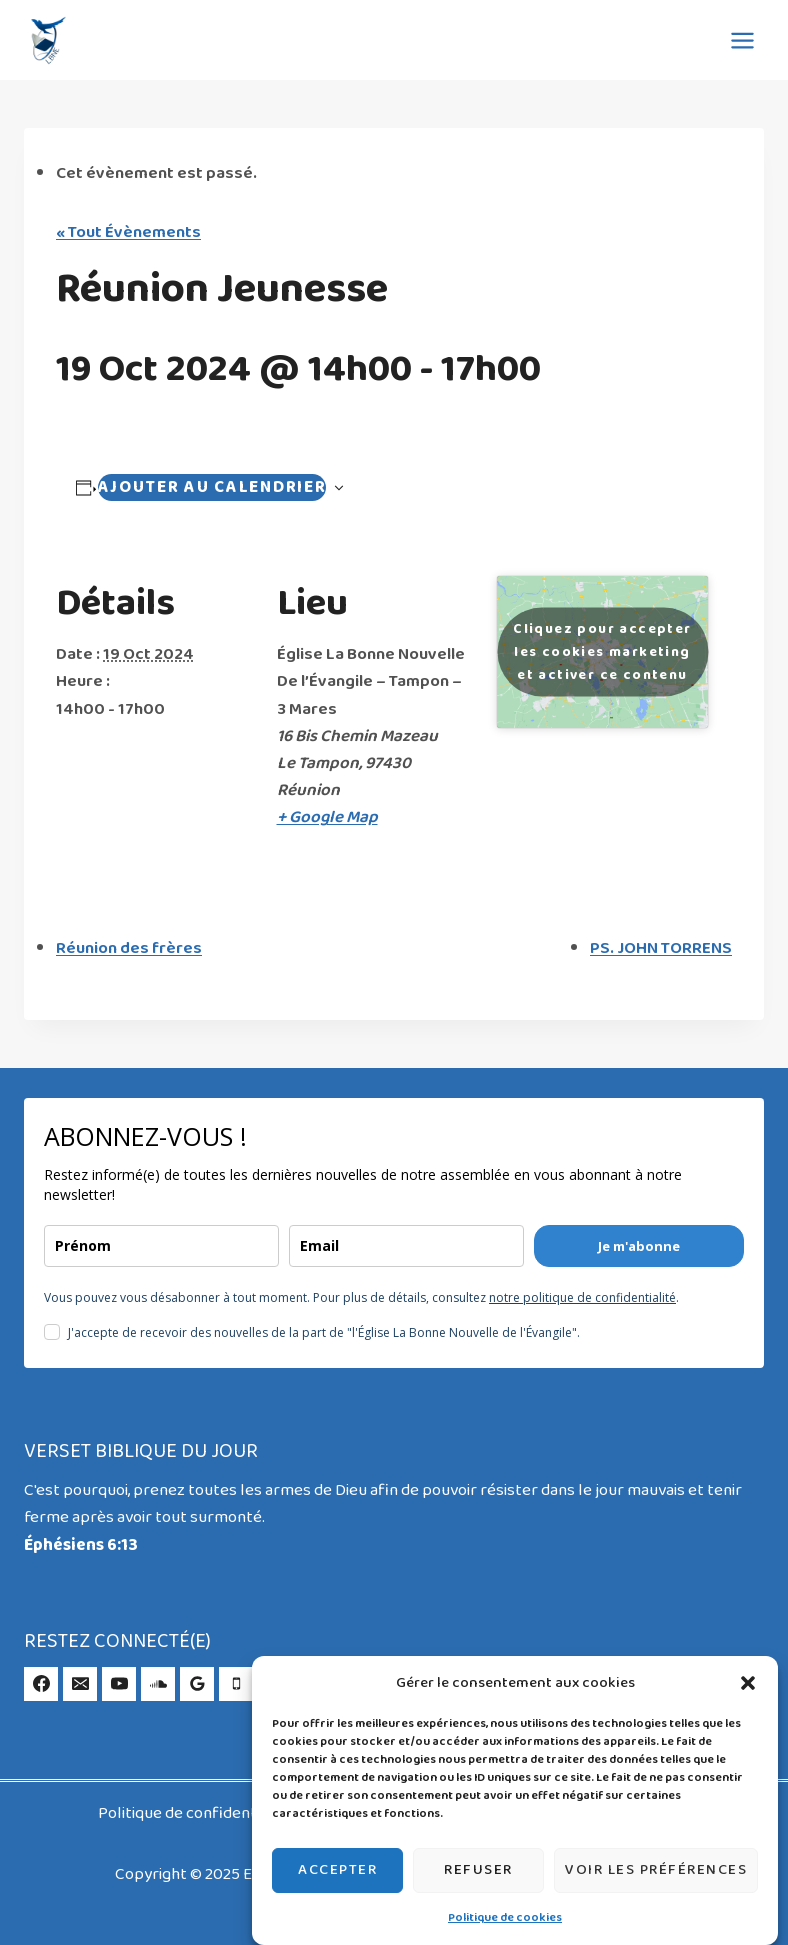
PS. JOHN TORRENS (661, 948)
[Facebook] (41, 1684)
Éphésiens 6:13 (81, 1545)
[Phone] (236, 1684)
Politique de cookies (505, 1918)
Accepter (337, 1870)
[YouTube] (119, 1684)
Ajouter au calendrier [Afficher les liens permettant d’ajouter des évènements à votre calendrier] (212, 487)
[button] (748, 1683)
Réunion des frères (129, 948)
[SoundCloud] (158, 1684)
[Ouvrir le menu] (742, 40)
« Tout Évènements (128, 232)
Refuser (478, 1870)
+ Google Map (327, 817)
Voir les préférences (656, 1870)
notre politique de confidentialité (582, 1297)
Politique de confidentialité (196, 1813)
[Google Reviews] (197, 1684)
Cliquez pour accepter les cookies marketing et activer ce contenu (602, 652)
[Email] (80, 1684)
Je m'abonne (639, 1246)
